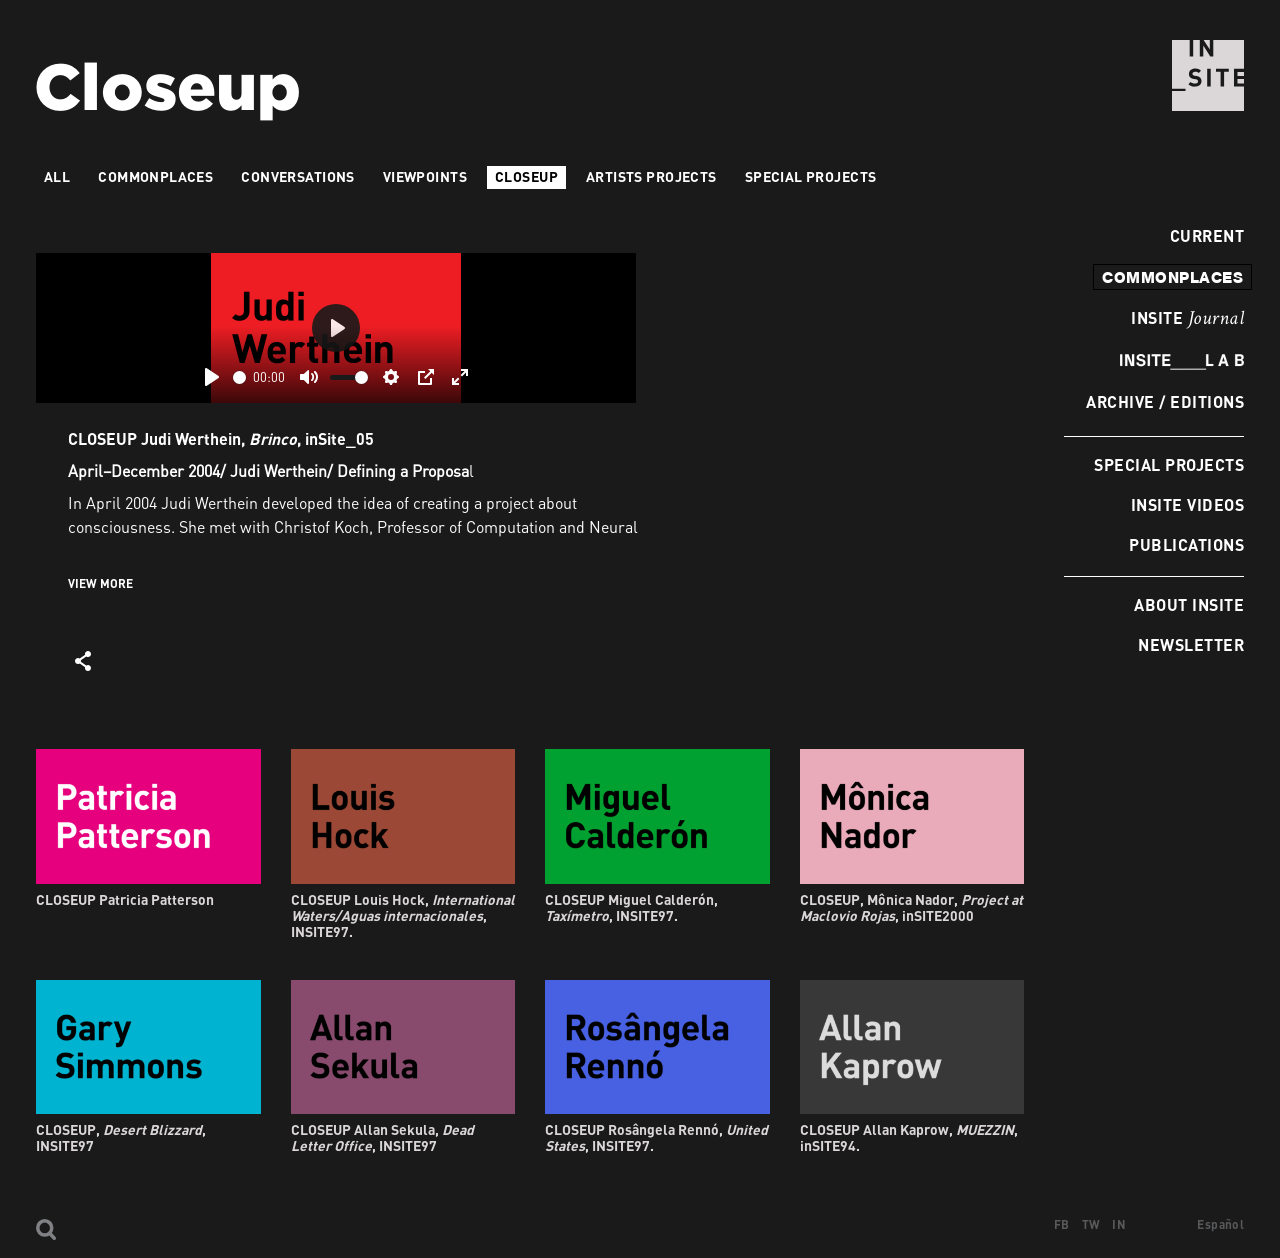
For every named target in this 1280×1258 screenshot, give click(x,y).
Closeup (526, 176)
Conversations (297, 176)
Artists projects (651, 176)
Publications (1186, 544)
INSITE (1187, 319)
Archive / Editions (1165, 401)
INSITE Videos (1187, 504)
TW (1091, 1224)
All (57, 176)
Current (1201, 235)
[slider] (239, 377)
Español (1220, 1224)
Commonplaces (155, 176)
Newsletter (1191, 644)
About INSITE (1189, 604)
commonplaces (1172, 277)
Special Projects (1169, 464)
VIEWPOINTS (425, 176)
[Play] (212, 377)
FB (1062, 1224)
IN (1119, 1224)
